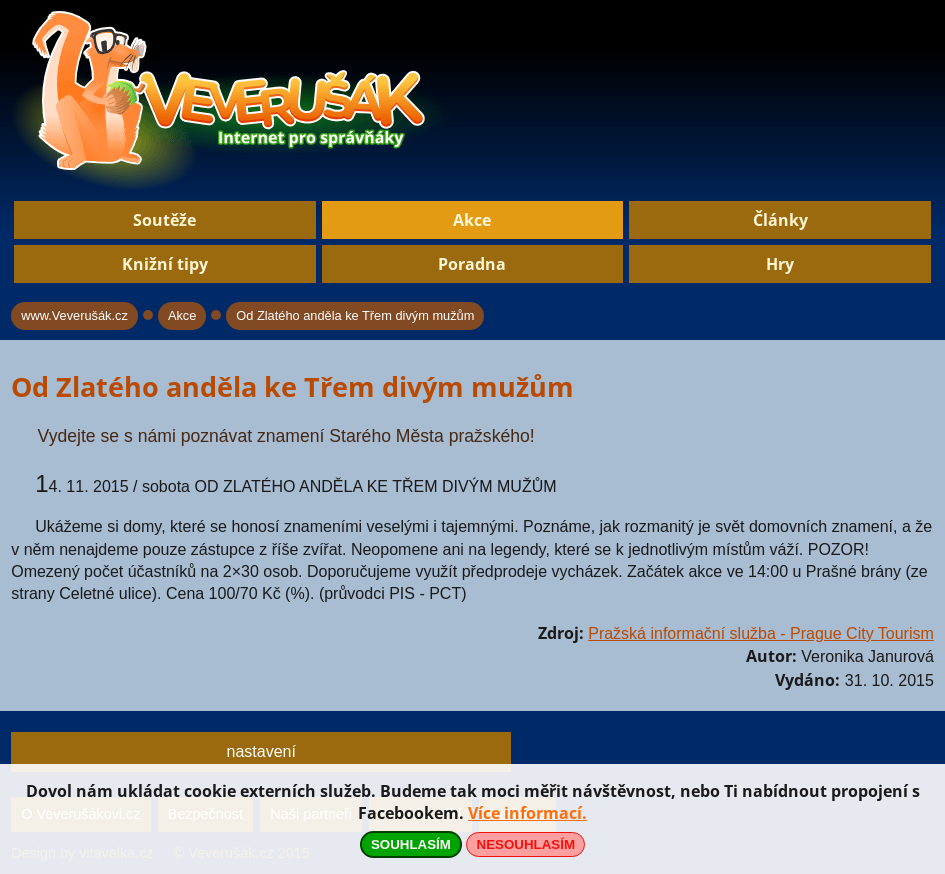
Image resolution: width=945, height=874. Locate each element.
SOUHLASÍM (411, 844)
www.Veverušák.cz (74, 315)
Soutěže (164, 220)
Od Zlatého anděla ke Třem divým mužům (355, 315)
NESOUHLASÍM (526, 844)
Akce (472, 220)
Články (780, 220)
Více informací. (527, 813)
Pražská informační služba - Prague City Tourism (761, 633)
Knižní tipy (165, 264)
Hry (780, 264)
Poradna (472, 264)
